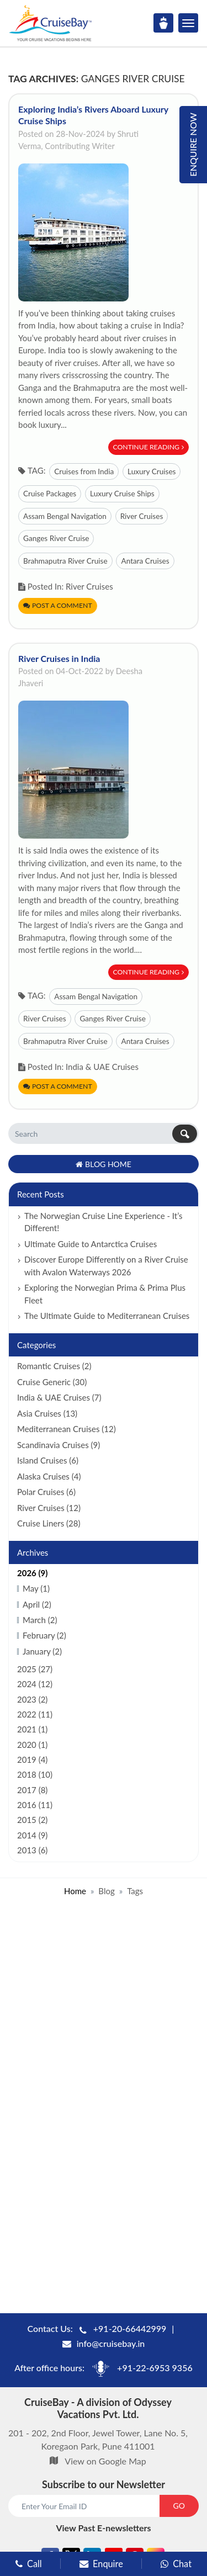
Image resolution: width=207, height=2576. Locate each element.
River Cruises (141, 516)
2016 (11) (34, 1805)
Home (75, 1891)
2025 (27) (34, 1669)
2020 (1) (32, 1745)
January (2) (42, 1651)
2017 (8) (32, 1790)
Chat (176, 2563)
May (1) (36, 1588)
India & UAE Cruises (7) (59, 1397)
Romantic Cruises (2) (54, 1366)
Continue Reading (148, 447)
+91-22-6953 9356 (155, 2367)
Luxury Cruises (152, 471)
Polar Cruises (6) (46, 1492)
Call (28, 2563)
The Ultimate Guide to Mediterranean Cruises (106, 1316)
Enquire (101, 2563)
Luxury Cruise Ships (122, 493)
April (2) (37, 1604)
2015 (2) (32, 1820)
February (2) (44, 1635)
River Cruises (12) (49, 1508)
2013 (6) (32, 1850)
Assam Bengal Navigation (65, 516)
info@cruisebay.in (111, 2343)
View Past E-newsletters (103, 2527)
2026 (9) (32, 1573)
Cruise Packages (49, 493)
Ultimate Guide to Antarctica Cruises (90, 1244)
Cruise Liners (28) (48, 1523)
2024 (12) (34, 1684)
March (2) (40, 1620)
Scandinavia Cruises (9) (58, 1445)
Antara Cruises (145, 560)
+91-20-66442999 (130, 2328)
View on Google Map (105, 2461)
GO (179, 2505)
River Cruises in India (59, 658)
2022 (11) (34, 1714)
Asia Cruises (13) (47, 1413)
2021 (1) (32, 1729)
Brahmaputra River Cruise (65, 560)
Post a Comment (57, 605)
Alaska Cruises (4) (49, 1476)
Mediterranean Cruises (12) (66, 1429)
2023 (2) (32, 1699)
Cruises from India (84, 471)
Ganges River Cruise (56, 538)
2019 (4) (32, 1759)
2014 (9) (32, 1835)
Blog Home (103, 1164)
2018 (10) (34, 1774)
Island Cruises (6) (47, 1460)
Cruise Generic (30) (52, 1382)
